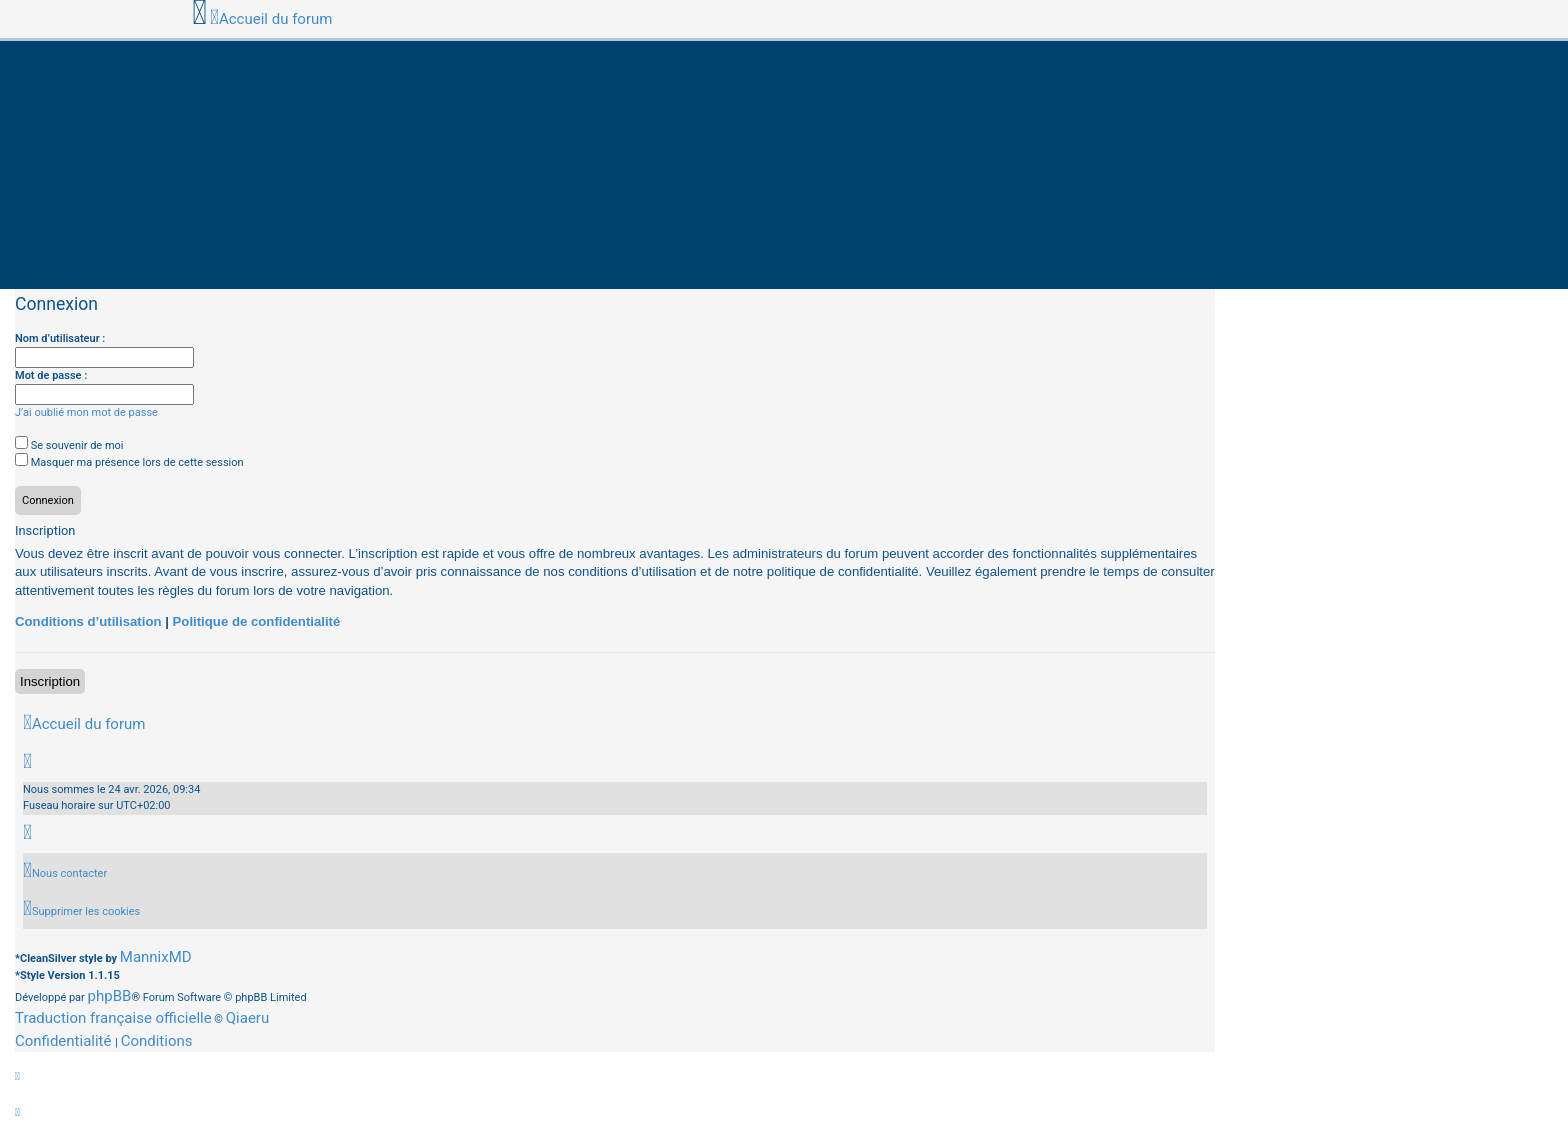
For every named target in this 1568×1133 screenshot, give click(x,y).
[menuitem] (65, 873)
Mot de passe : (51, 375)
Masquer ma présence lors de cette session (129, 462)
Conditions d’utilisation (88, 621)
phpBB (110, 996)
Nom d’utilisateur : (60, 338)
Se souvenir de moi (69, 445)
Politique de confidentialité (257, 621)
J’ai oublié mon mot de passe (86, 412)
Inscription (50, 681)
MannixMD (156, 957)
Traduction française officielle (113, 1018)
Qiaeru (247, 1018)
